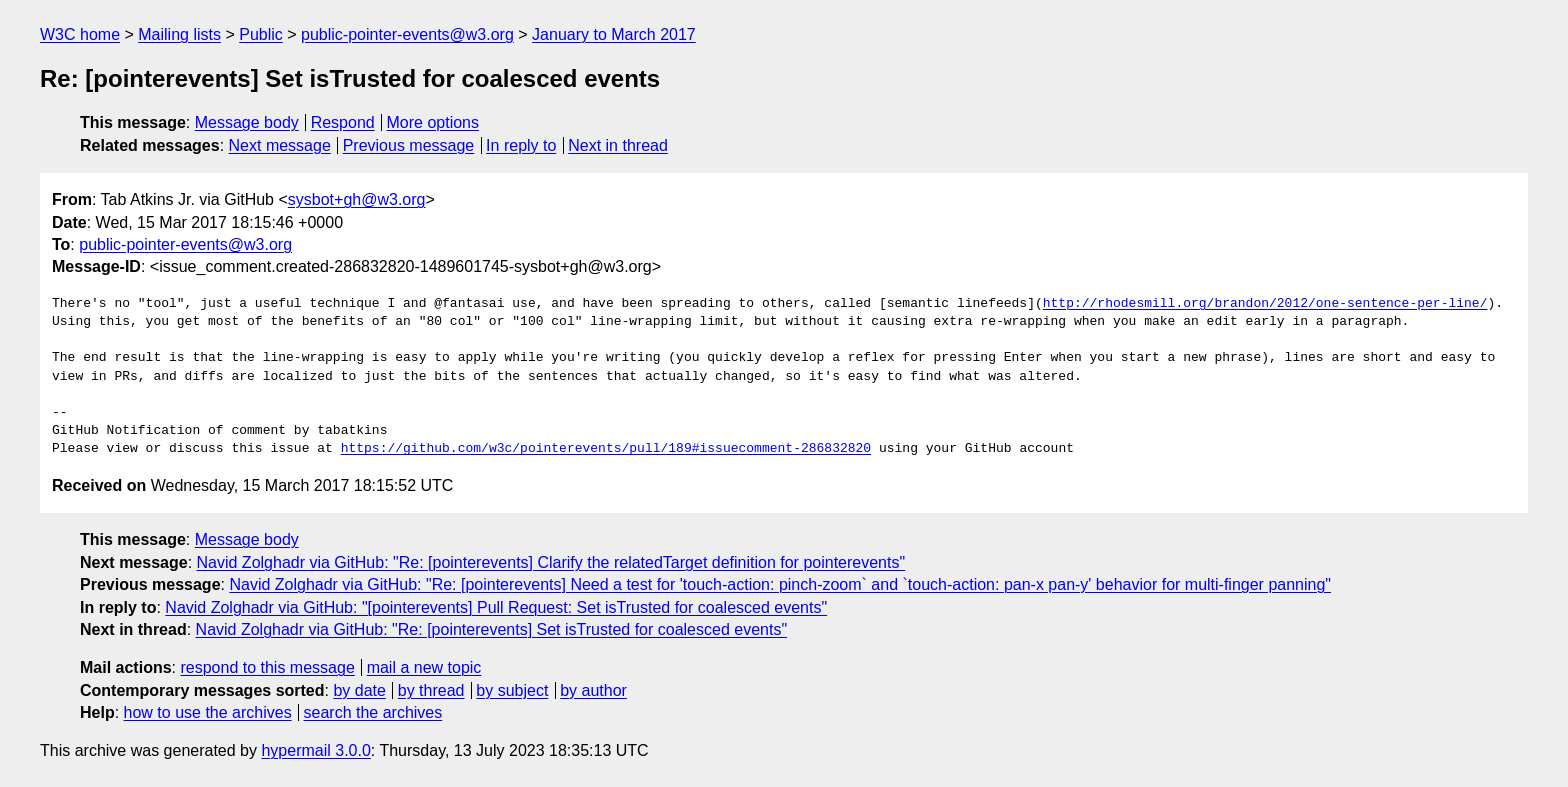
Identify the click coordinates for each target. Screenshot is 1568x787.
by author (593, 690)
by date (359, 690)
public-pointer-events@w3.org (407, 34)
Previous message (409, 145)
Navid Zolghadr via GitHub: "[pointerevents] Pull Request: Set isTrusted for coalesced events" (496, 607)
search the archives (373, 712)
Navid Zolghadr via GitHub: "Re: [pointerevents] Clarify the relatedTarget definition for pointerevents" (551, 562)
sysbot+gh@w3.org (357, 199)
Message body (247, 122)
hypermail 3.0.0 (315, 750)
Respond (343, 122)
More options (433, 122)
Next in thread (618, 145)
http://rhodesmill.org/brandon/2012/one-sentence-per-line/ (1265, 304)
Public (261, 34)
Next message (280, 145)
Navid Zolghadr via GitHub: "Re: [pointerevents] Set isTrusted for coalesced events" (492, 629)
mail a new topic (424, 667)
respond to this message (267, 667)
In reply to (521, 145)
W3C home (80, 34)
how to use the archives (208, 712)
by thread (431, 690)
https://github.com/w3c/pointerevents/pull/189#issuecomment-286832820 (606, 449)
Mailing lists (179, 34)
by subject (512, 690)
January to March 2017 (614, 34)
